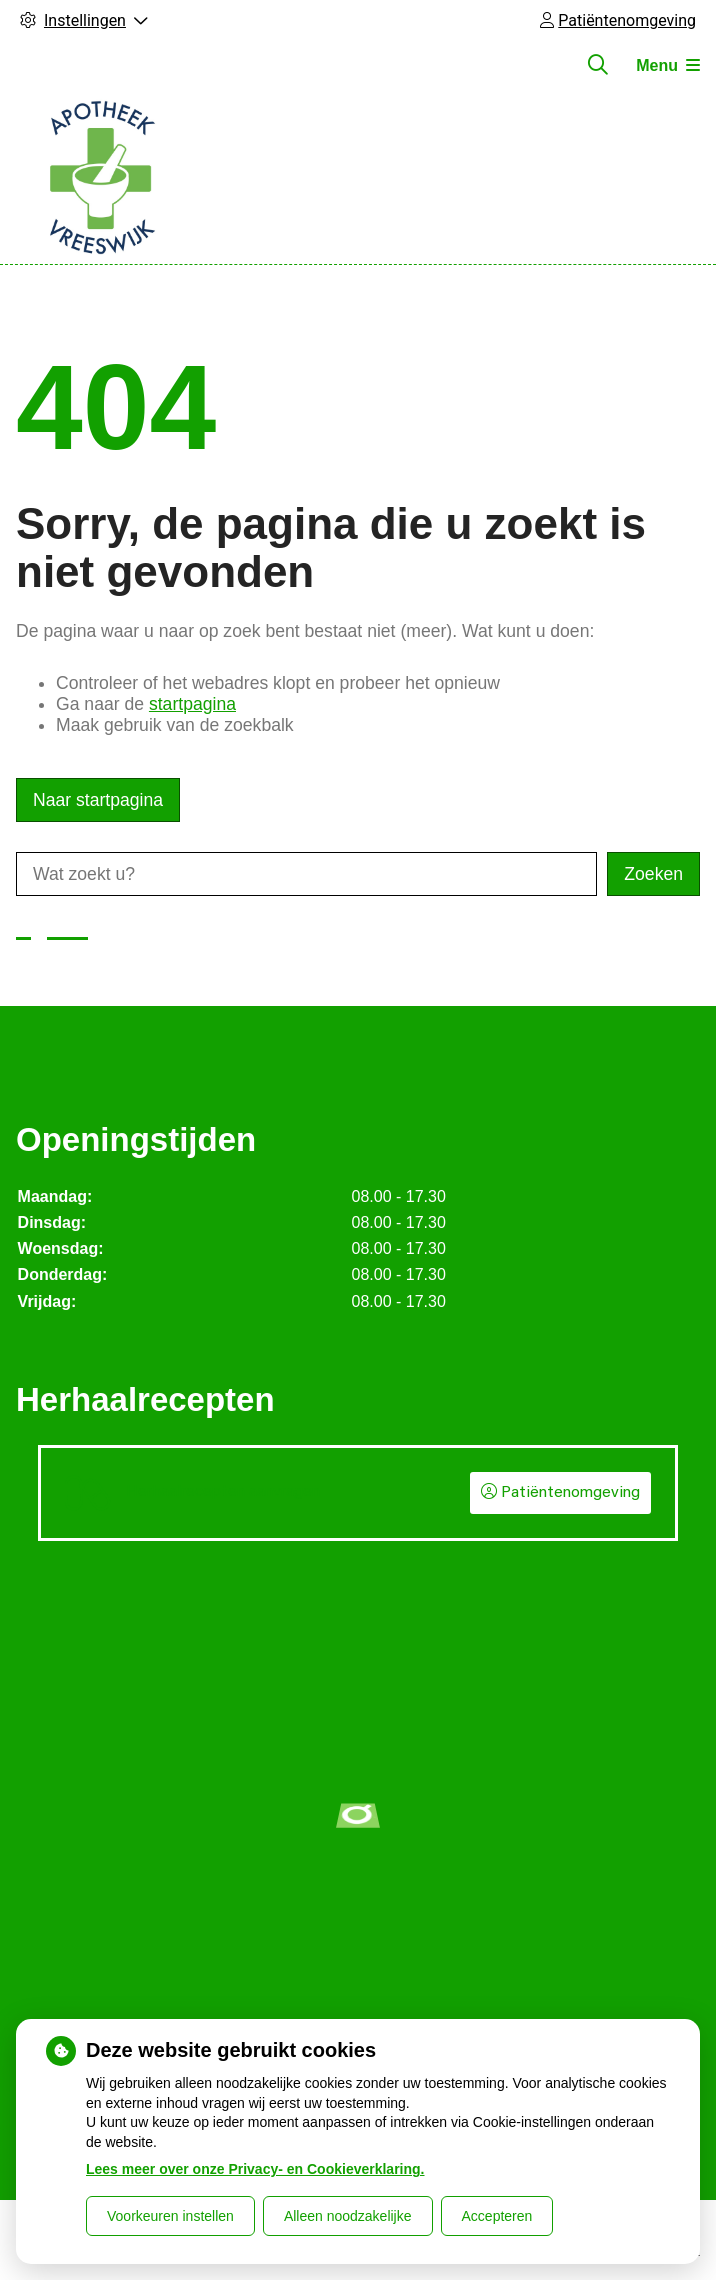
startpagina (192, 704)
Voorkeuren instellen (170, 2216)
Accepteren (497, 2216)
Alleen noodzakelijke (348, 2216)
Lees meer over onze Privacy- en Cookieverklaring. (255, 2169)
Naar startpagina (98, 800)
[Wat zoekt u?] (306, 874)
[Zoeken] (598, 65)
